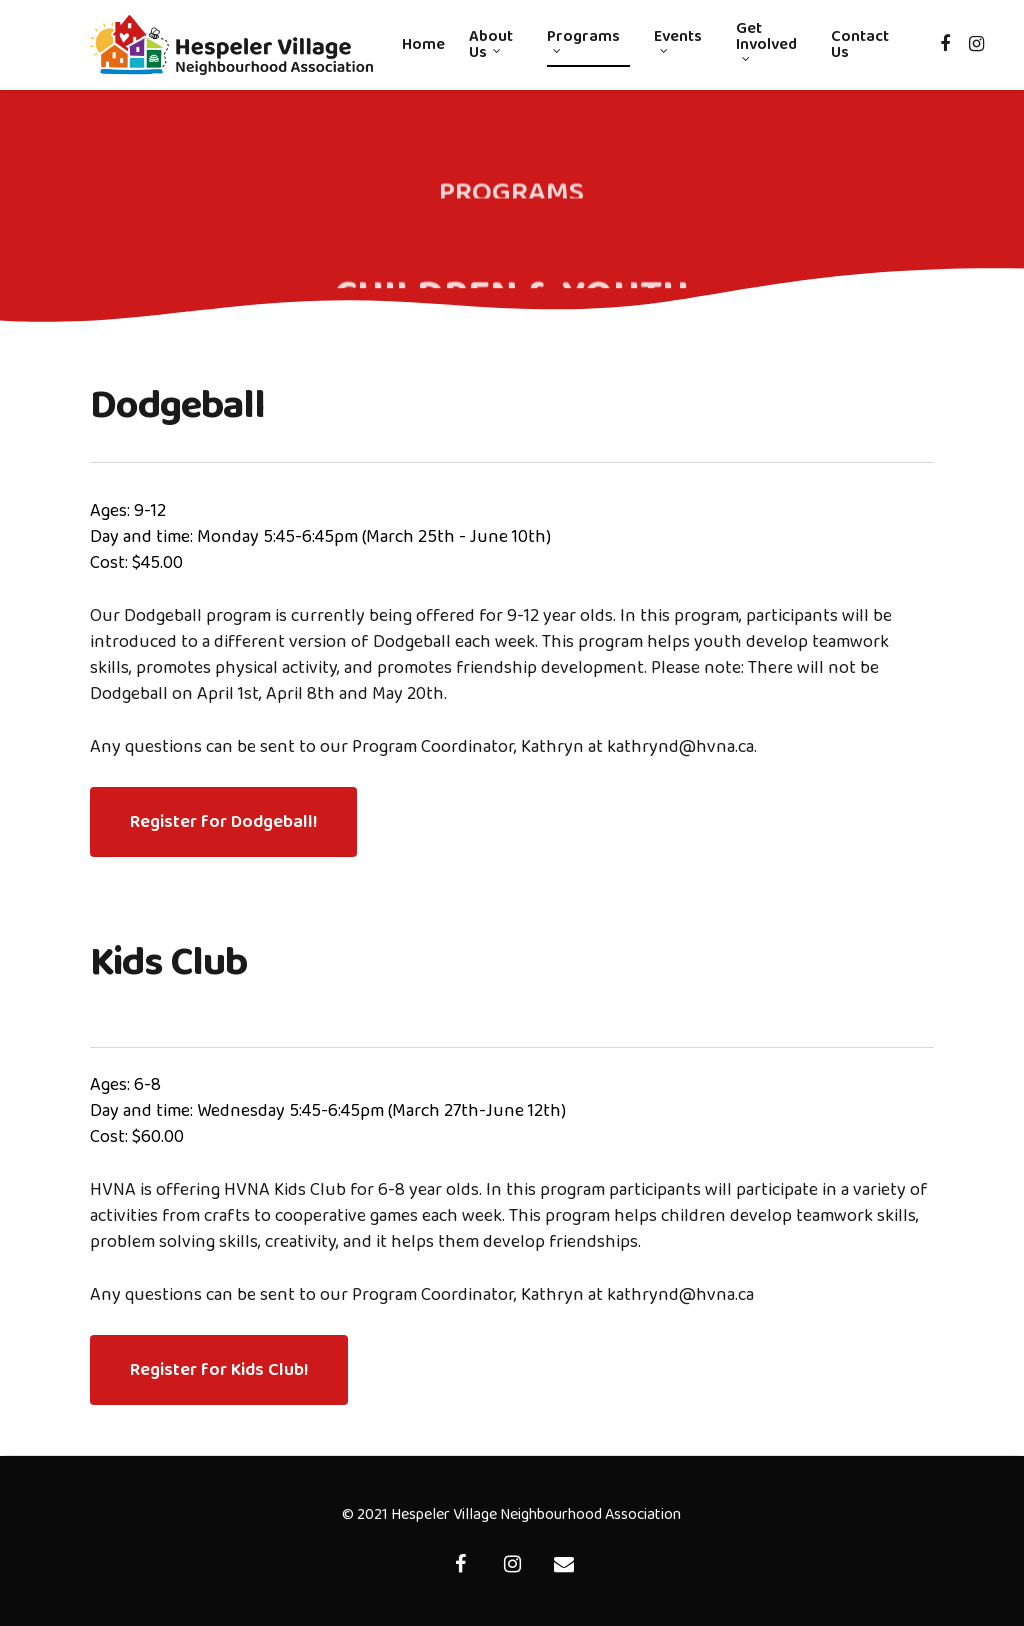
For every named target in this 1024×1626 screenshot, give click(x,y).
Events (678, 42)
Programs (583, 42)
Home (423, 45)
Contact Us (860, 45)
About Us (491, 45)
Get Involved (766, 42)
